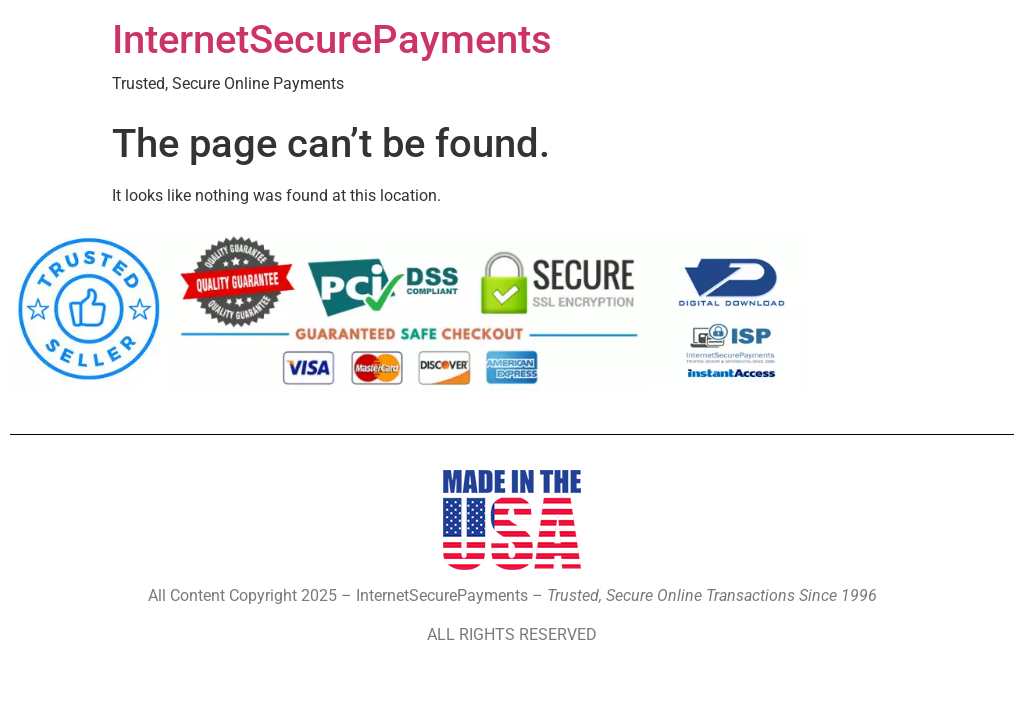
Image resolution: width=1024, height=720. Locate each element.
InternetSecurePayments (332, 39)
